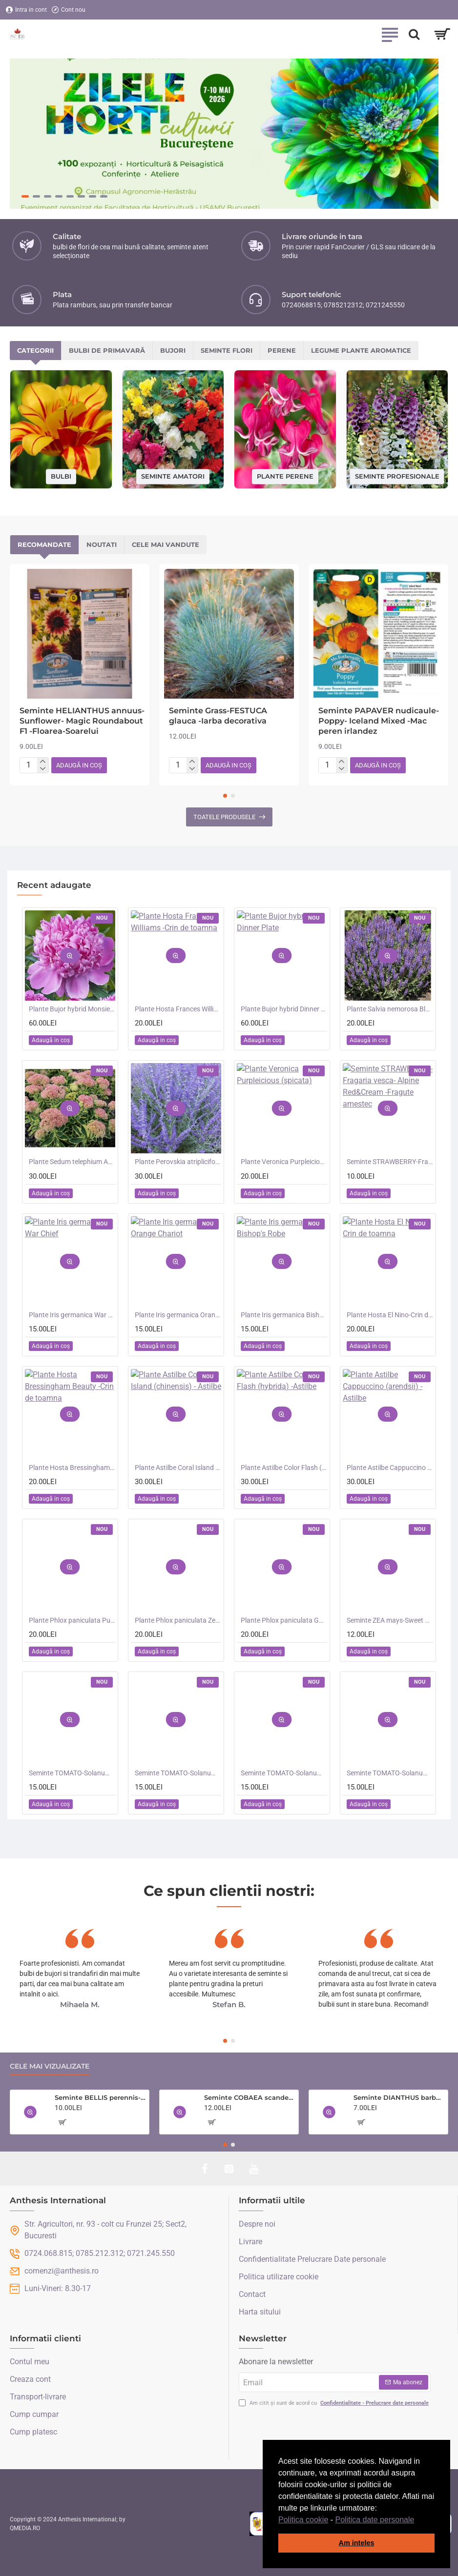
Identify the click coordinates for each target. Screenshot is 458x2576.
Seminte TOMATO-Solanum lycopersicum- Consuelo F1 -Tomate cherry (390, 1773)
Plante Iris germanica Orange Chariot (178, 1315)
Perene (282, 350)
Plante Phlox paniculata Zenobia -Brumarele (178, 1620)
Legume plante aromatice (361, 350)
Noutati (101, 544)
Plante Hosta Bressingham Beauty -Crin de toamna (72, 1467)
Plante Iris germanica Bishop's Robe (284, 1315)
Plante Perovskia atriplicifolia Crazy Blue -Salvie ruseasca (178, 1162)
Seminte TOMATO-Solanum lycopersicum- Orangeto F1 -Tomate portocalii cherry (178, 1773)
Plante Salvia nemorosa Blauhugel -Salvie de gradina (390, 1009)
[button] (417, 2520)
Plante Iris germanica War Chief (72, 1315)
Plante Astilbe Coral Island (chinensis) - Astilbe (178, 1467)
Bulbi (61, 476)
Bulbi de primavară (107, 350)
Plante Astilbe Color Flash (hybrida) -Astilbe (284, 1467)
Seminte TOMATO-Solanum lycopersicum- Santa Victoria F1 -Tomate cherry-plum (72, 1773)
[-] (42, 769)
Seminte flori (226, 350)
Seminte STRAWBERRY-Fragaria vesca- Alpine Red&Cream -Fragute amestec (390, 1162)
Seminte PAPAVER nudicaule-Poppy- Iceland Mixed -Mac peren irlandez (378, 721)
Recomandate (44, 544)
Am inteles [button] (357, 2543)
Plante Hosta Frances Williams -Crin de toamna (178, 1009)
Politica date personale (375, 2520)
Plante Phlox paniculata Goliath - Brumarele (284, 1620)
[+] (42, 761)
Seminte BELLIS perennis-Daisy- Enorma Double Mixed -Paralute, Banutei (100, 2097)
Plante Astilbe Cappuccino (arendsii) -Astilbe (390, 1467)
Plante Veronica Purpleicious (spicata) (284, 1162)
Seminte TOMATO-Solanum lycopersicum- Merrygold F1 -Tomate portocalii (284, 1773)
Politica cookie (303, 2520)
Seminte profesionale (397, 476)
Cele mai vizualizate (49, 2066)
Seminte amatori (173, 476)
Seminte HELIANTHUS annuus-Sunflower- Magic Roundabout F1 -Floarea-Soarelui (82, 721)
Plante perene (285, 476)
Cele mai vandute (165, 544)
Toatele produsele (224, 817)
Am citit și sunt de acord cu (335, 2403)
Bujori (173, 350)
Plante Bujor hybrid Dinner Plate (284, 1009)
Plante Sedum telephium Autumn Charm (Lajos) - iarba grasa (72, 1162)
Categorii (35, 350)
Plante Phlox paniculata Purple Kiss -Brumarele (72, 1620)
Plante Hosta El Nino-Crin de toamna (390, 1315)
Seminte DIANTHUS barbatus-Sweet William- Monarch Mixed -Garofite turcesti (399, 2097)
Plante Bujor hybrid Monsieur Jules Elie (72, 1009)
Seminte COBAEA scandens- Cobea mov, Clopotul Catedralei (249, 2097)
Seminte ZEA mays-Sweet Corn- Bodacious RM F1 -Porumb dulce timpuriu (390, 1620)
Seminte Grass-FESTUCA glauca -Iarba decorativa (218, 715)
